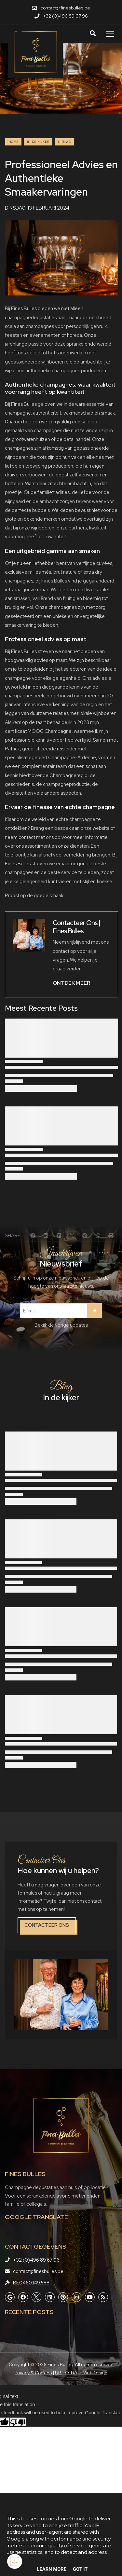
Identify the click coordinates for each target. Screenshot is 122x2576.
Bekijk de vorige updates (61, 1325)
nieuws (64, 142)
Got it (80, 2569)
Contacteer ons (46, 1925)
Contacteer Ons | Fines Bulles (76, 927)
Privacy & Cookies (33, 2373)
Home (13, 142)
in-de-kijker (38, 142)
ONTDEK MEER (71, 983)
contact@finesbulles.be (38, 2271)
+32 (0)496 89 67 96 (36, 2260)
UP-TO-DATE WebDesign (81, 2373)
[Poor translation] (17, 2422)
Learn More (52, 2569)
